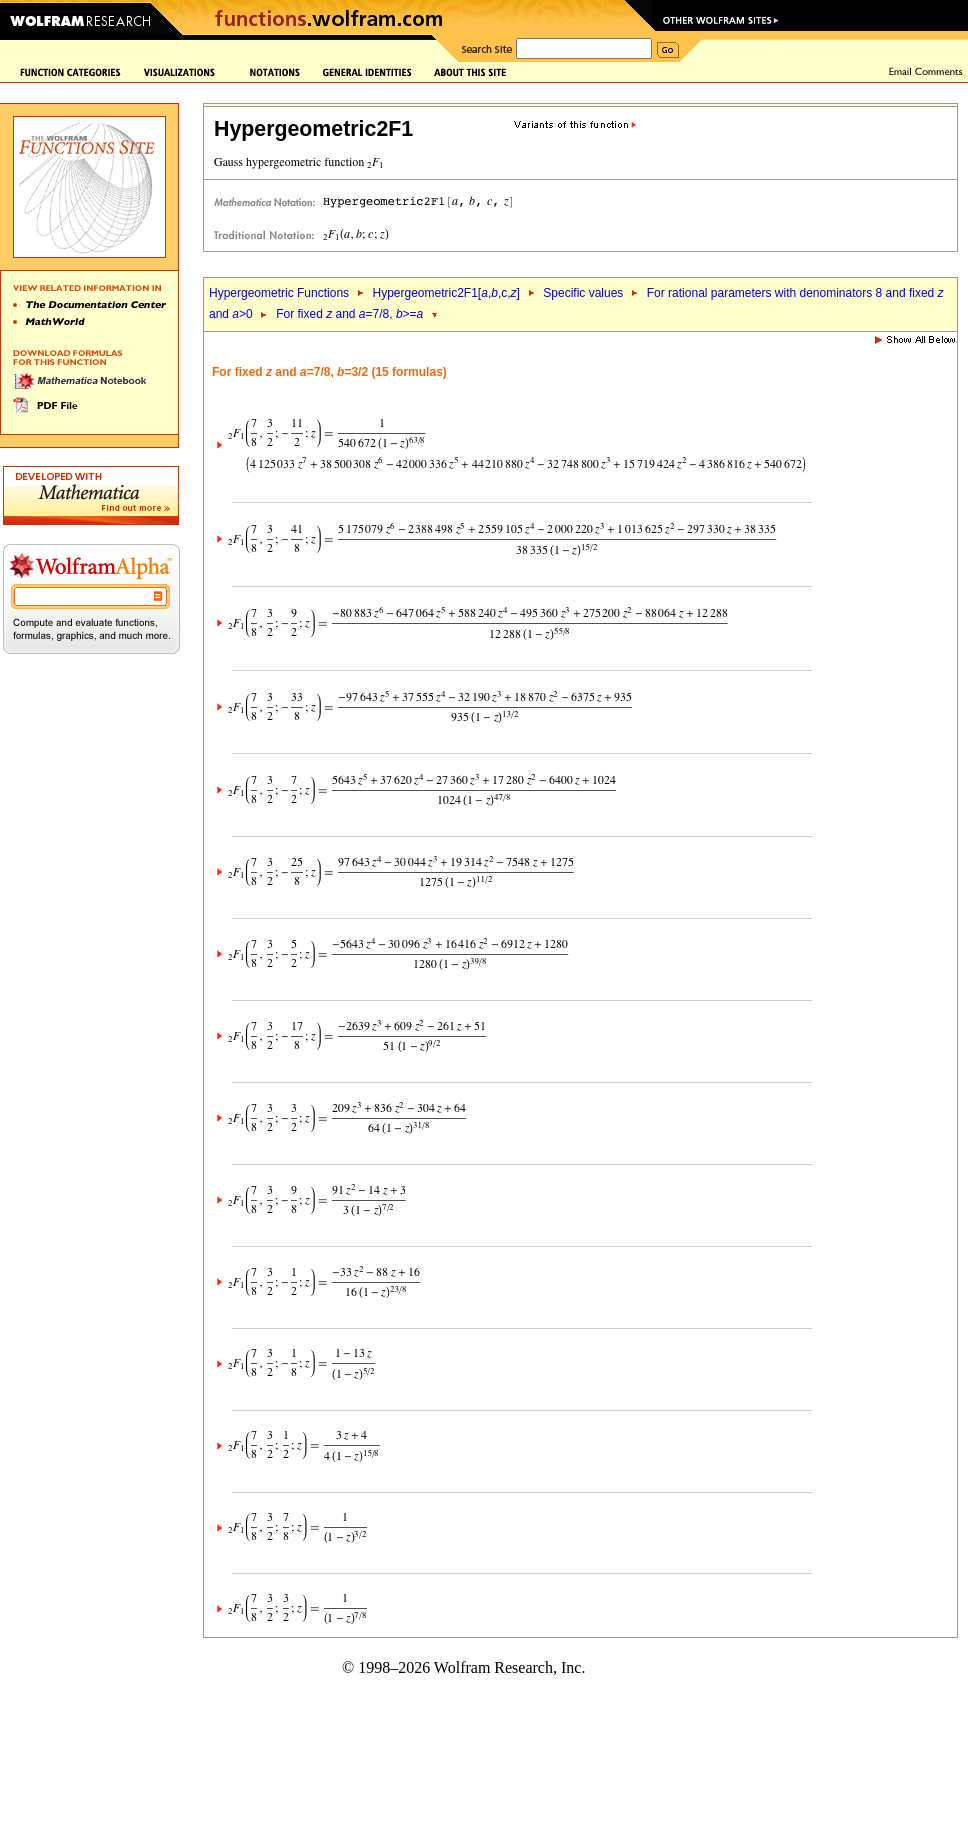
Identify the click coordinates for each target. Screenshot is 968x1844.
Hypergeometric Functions (279, 293)
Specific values (583, 293)
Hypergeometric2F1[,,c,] (445, 293)
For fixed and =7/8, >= (349, 314)
